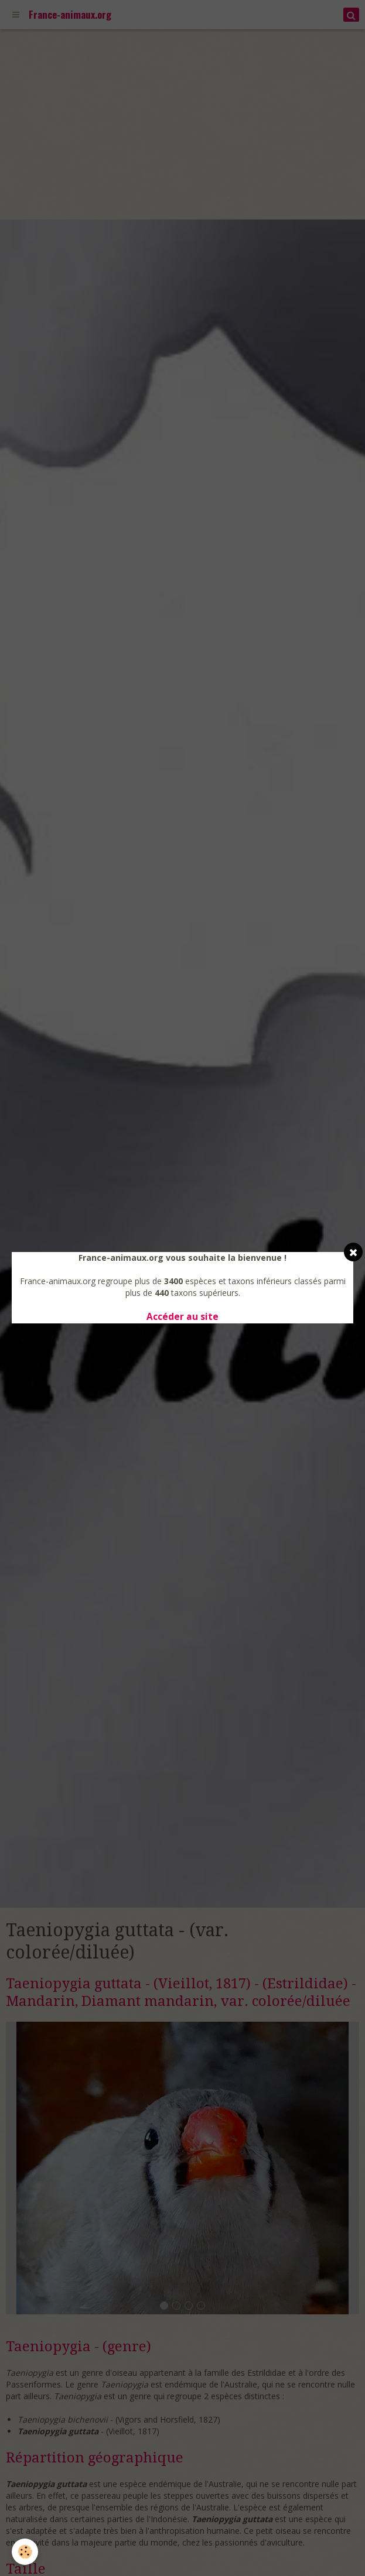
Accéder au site (182, 1317)
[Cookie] (25, 2552)
